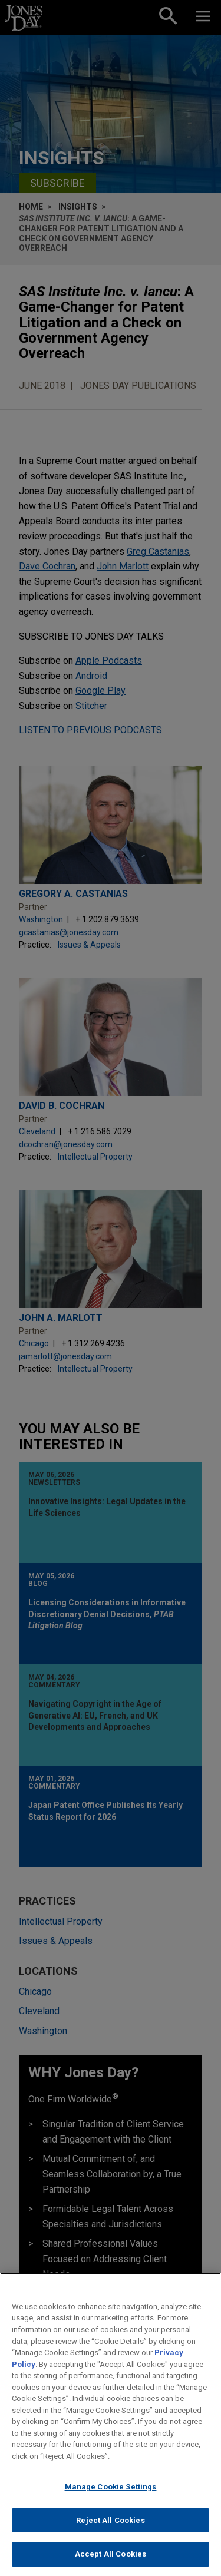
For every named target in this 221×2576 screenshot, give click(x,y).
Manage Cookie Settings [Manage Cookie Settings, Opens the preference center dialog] (111, 2496)
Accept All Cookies (110, 2563)
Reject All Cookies (110, 2529)
